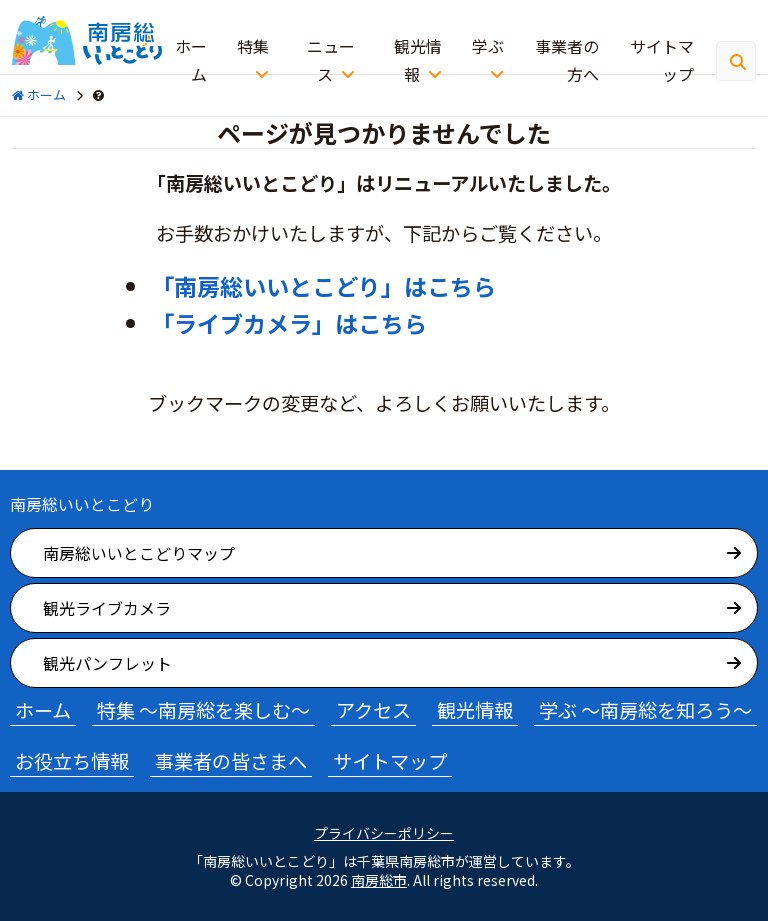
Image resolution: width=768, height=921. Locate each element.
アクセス (373, 710)
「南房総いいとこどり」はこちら (323, 286)
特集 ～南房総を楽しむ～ (203, 710)
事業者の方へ (567, 60)
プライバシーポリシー (384, 833)
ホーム (191, 60)
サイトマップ (662, 60)
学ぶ (488, 46)
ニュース (331, 60)
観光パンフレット (107, 663)
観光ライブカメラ (107, 608)
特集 (253, 46)
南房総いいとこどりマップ (139, 553)
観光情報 (418, 60)
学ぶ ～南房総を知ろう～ (645, 710)
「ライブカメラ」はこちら (289, 323)
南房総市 (379, 880)
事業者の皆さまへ (231, 761)
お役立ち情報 (72, 761)
